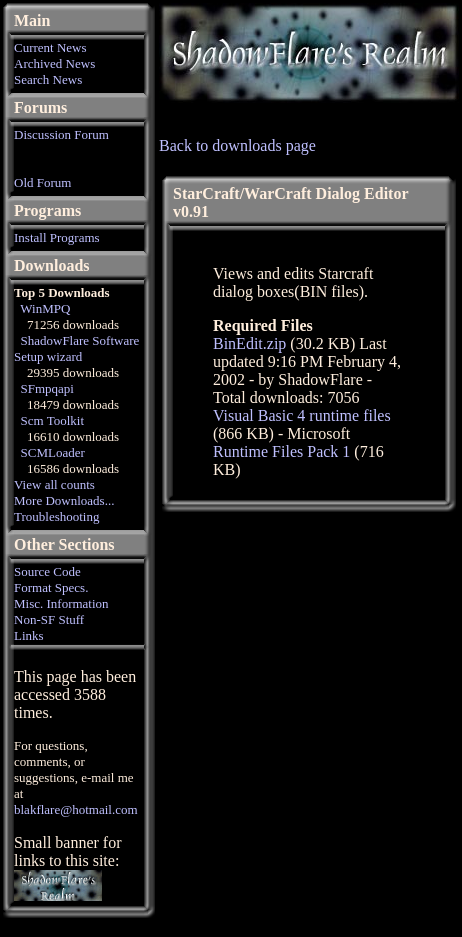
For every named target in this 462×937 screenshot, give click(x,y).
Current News (50, 47)
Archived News (54, 63)
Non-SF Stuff (49, 619)
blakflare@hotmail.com (76, 809)
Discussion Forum (61, 134)
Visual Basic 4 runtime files (302, 415)
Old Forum (42, 182)
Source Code (47, 571)
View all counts (54, 484)
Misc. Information (61, 603)
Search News (48, 79)
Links (29, 635)
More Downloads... (64, 500)
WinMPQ (45, 308)
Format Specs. (51, 587)
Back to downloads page (237, 145)
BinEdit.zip (249, 343)
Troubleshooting (56, 516)
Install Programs (57, 237)
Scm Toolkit (53, 420)
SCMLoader (53, 452)
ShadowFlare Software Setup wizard (76, 348)
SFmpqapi (47, 388)
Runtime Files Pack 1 (281, 451)
